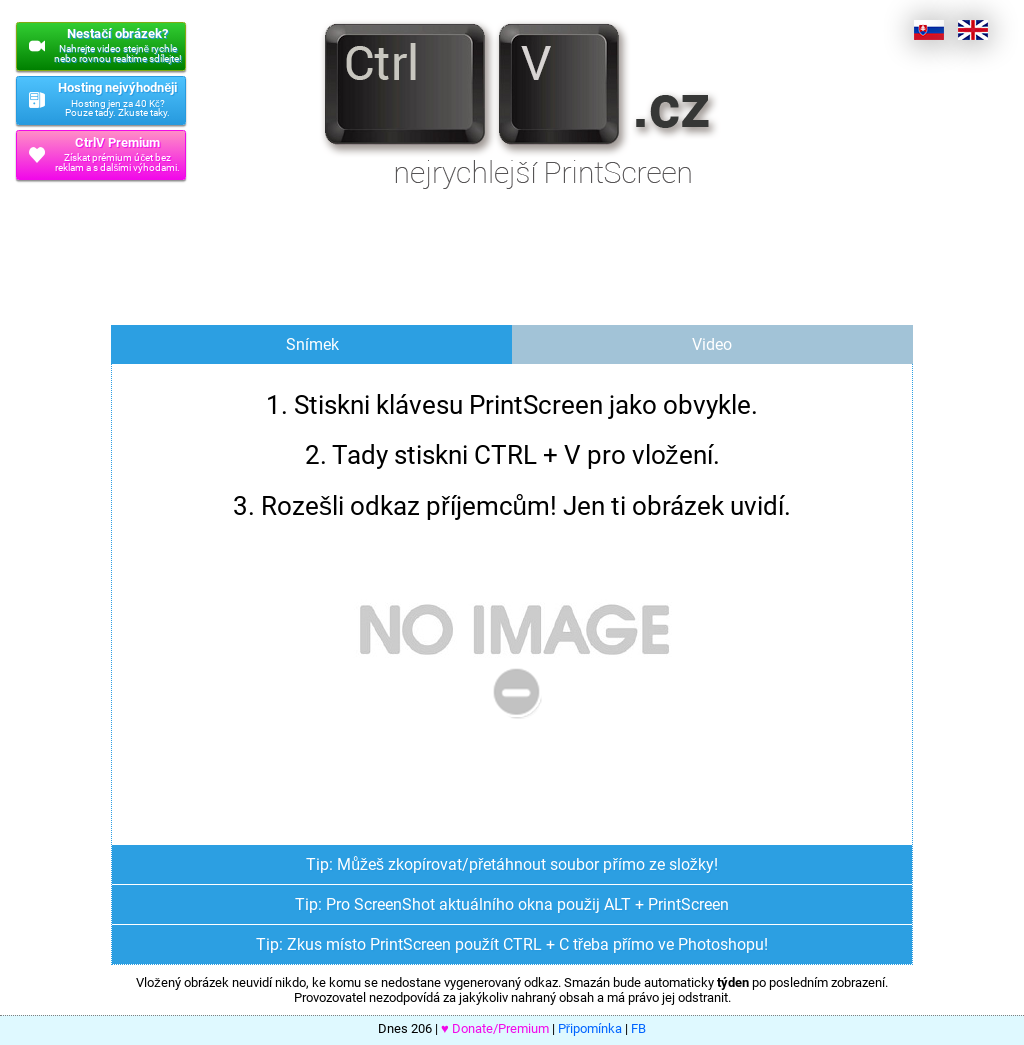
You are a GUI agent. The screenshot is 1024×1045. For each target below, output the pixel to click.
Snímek (312, 344)
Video (712, 344)
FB (638, 1028)
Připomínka (590, 1028)
